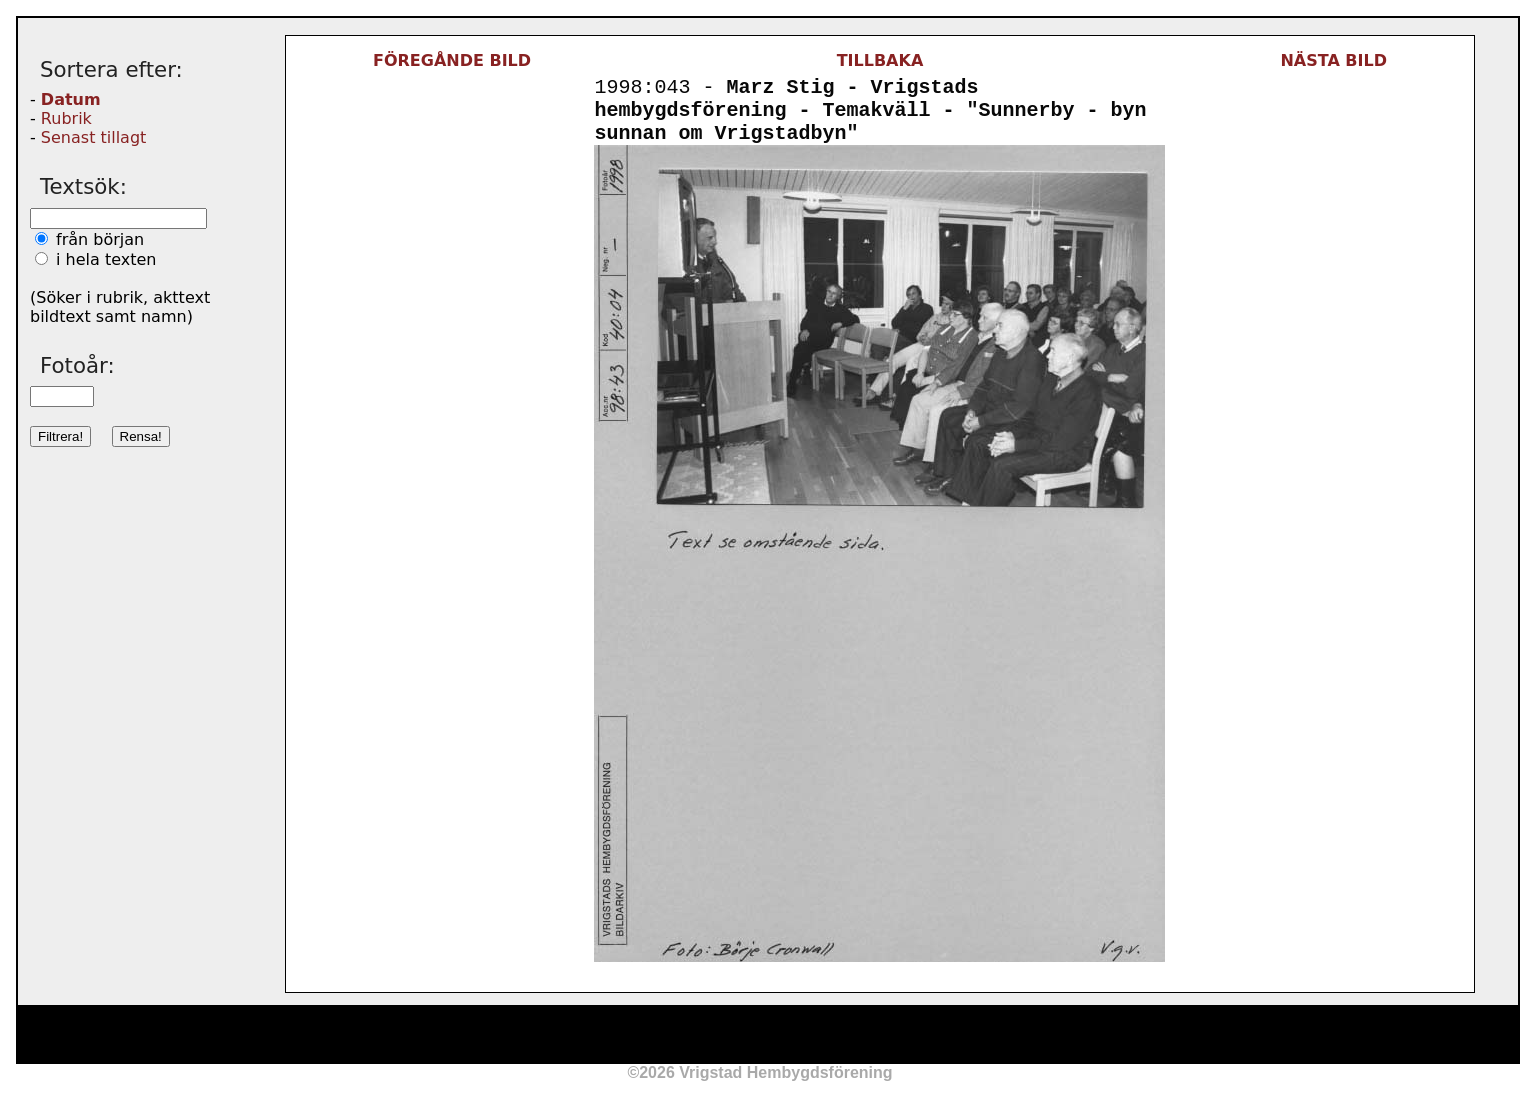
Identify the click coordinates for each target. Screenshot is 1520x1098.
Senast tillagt (93, 137)
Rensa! (141, 436)
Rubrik (66, 118)
